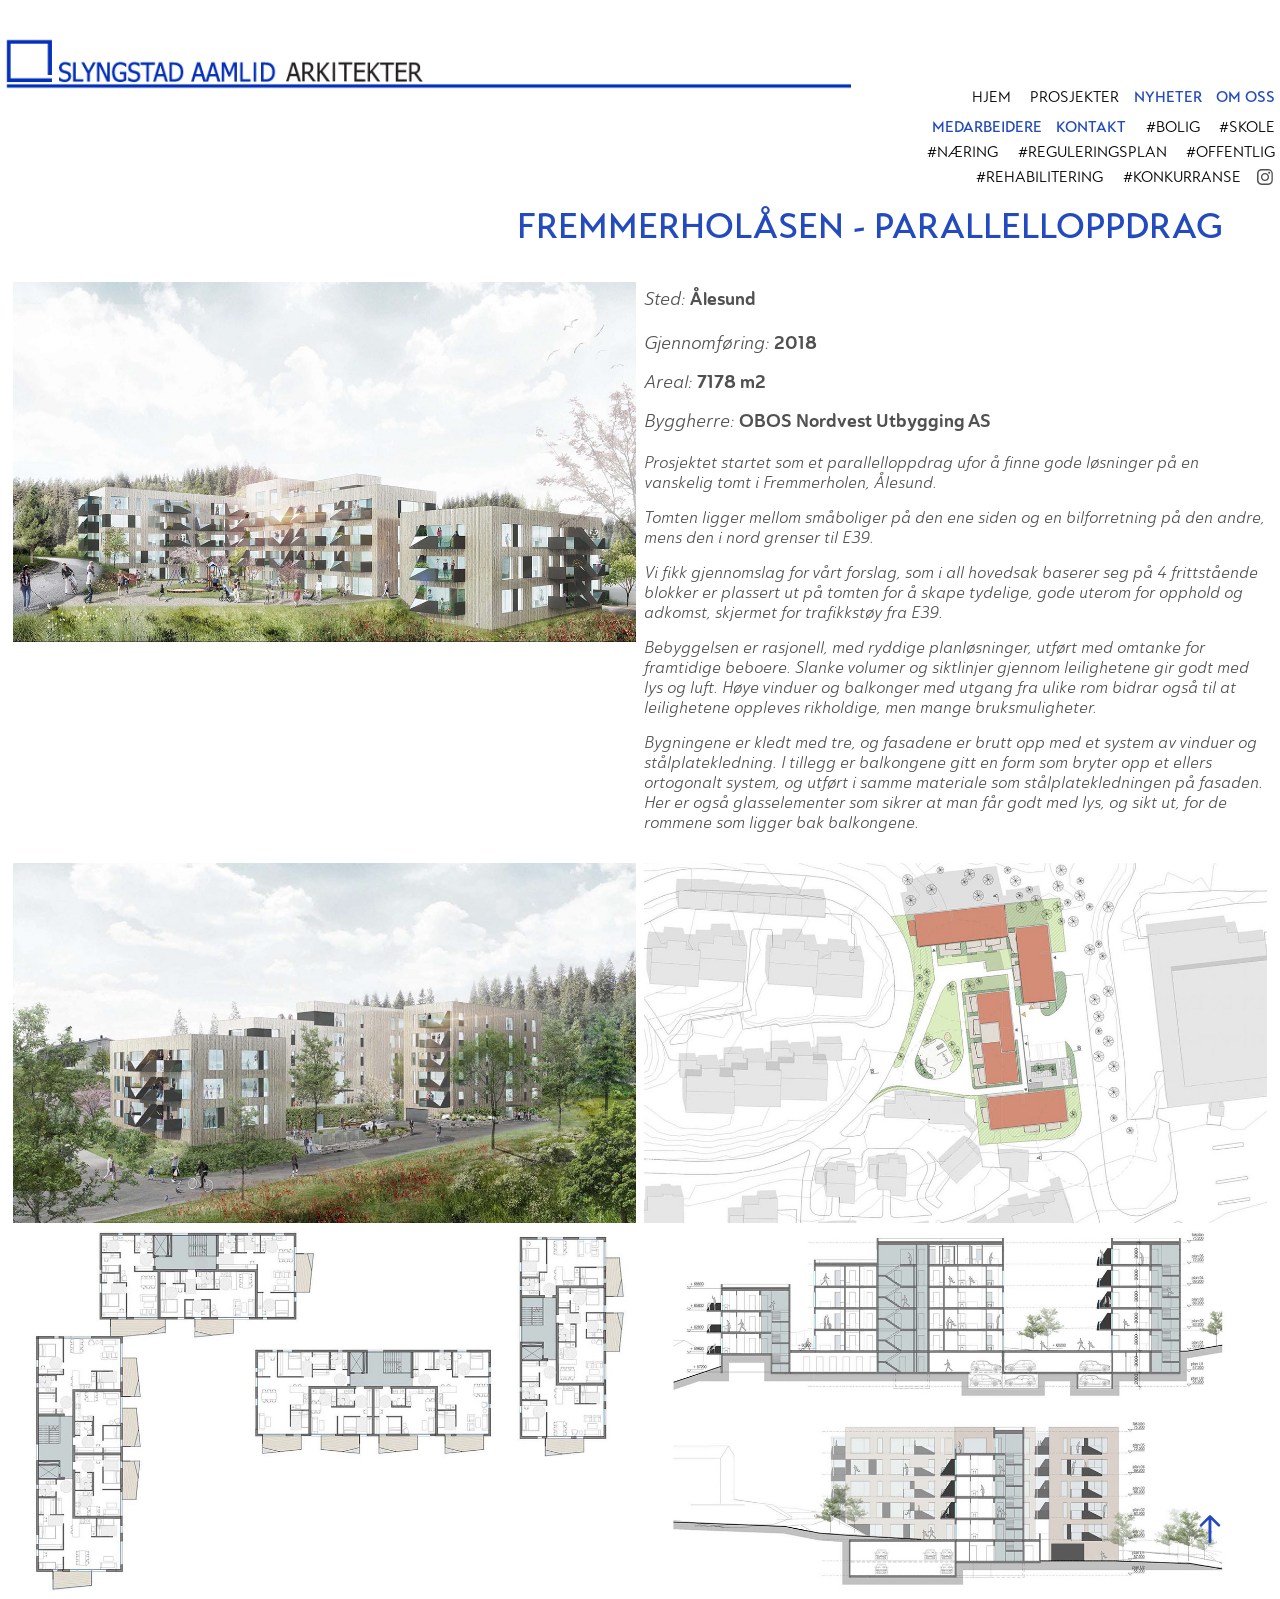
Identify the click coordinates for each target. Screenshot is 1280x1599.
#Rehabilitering (1039, 177)
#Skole (1247, 127)
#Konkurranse (1182, 177)
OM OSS (1245, 97)
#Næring (962, 152)
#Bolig (1173, 127)
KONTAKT (1091, 127)
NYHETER (1168, 97)
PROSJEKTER (1074, 97)
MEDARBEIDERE (987, 127)
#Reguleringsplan (1092, 152)
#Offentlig (1230, 152)
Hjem (991, 97)
